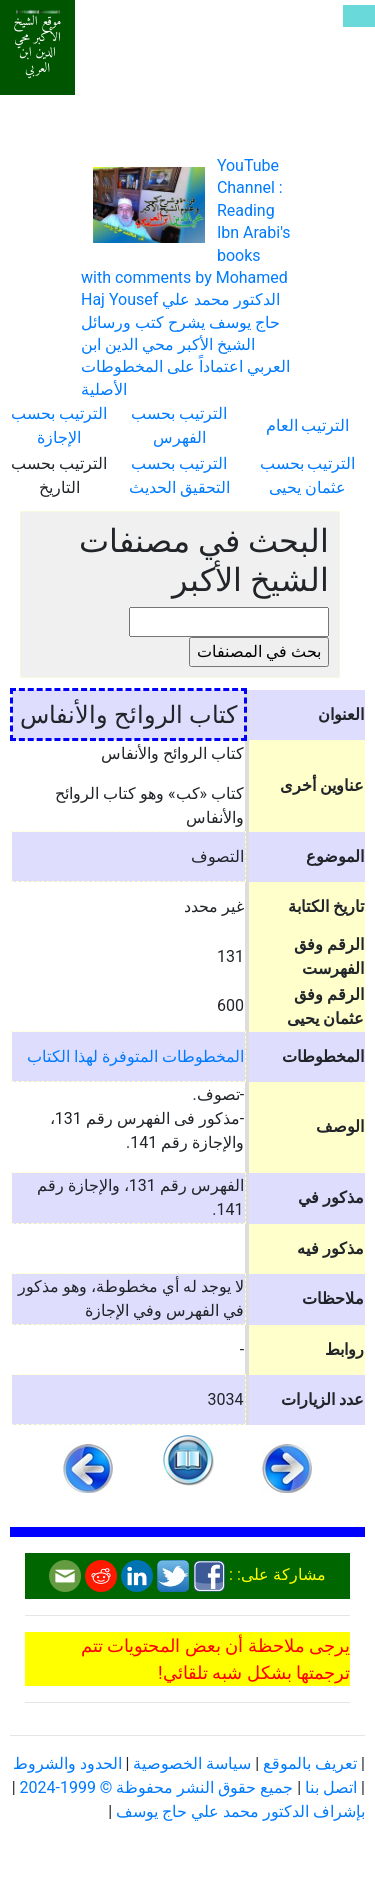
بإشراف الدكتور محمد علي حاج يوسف (240, 1811)
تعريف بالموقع (310, 1763)
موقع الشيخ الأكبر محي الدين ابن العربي (38, 45)
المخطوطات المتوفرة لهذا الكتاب (135, 1056)
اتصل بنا (331, 1787)
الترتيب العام (308, 425)
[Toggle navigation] (359, 16)
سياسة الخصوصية (192, 1763)
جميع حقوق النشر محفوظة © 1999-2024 (157, 1787)
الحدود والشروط (67, 1763)
